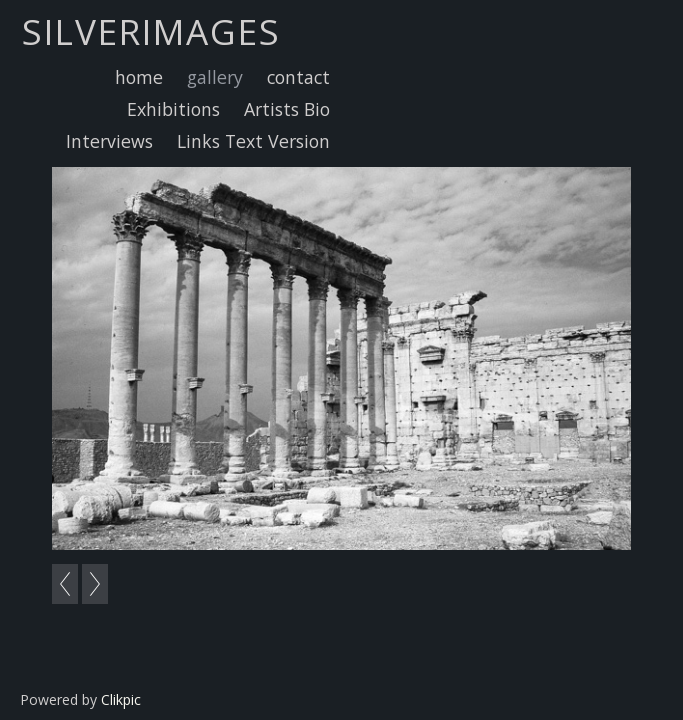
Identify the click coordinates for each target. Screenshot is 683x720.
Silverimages (151, 31)
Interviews (109, 141)
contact (298, 77)
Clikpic (121, 699)
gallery (215, 77)
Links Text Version (253, 141)
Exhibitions (173, 109)
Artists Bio (287, 109)
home (139, 77)
